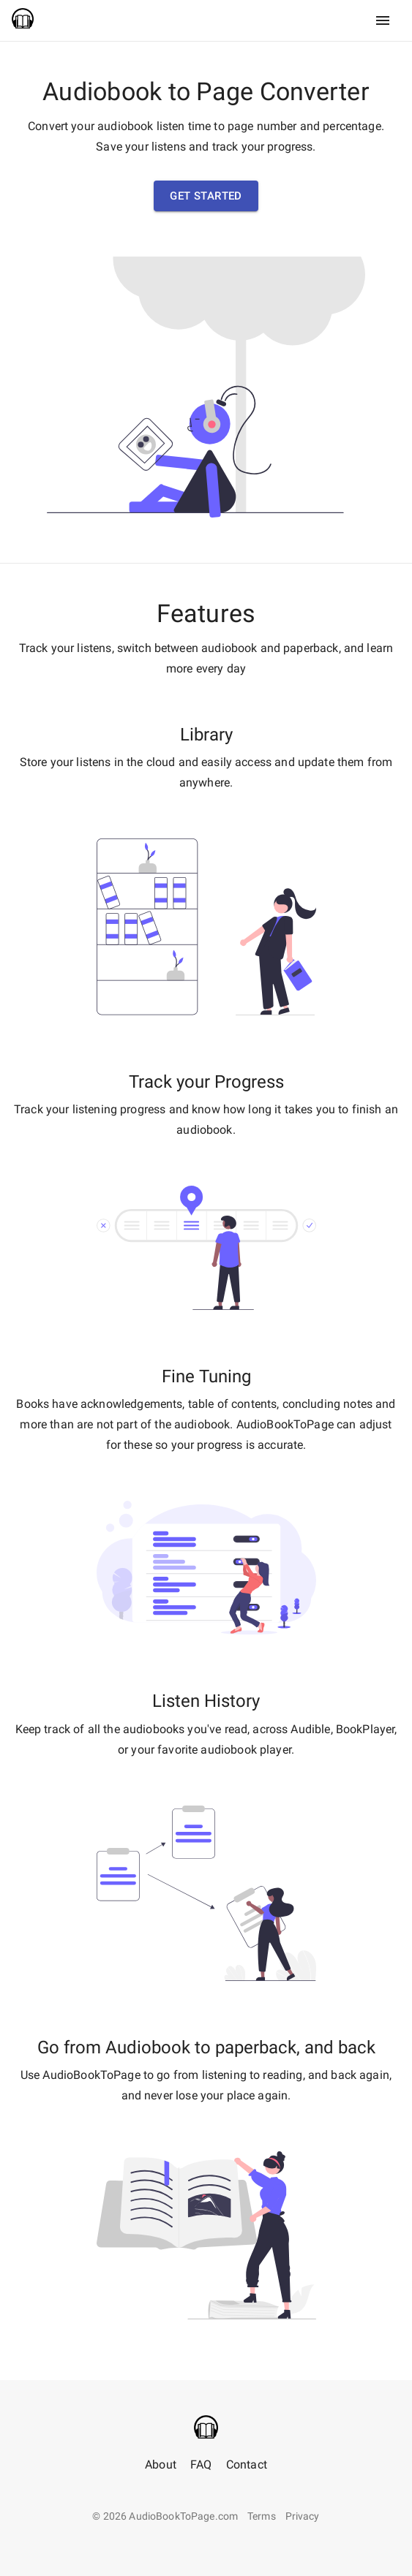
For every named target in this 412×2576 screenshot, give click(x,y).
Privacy (302, 2516)
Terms (261, 2516)
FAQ (200, 2464)
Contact (246, 2464)
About (160, 2464)
